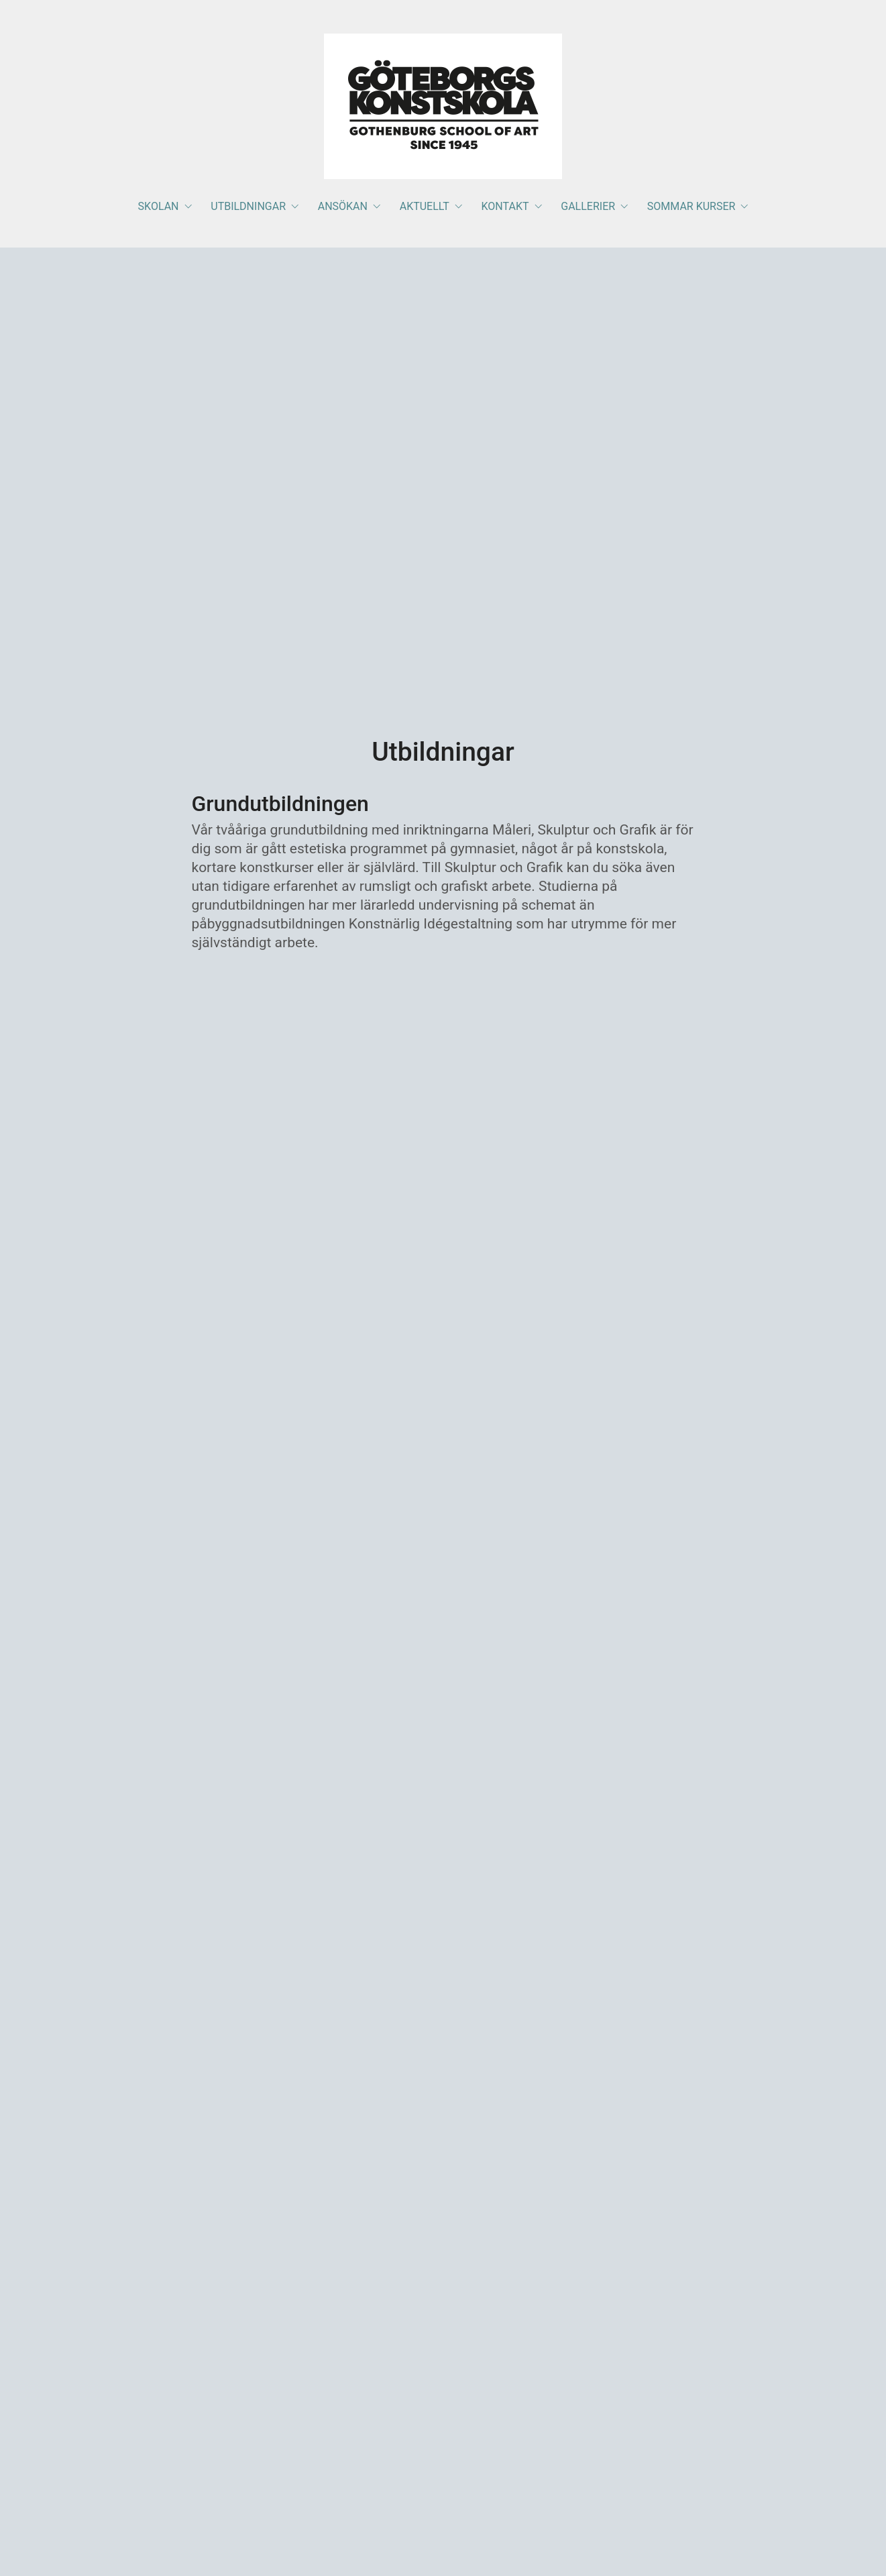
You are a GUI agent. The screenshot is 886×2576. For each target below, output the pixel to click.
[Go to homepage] (443, 106)
